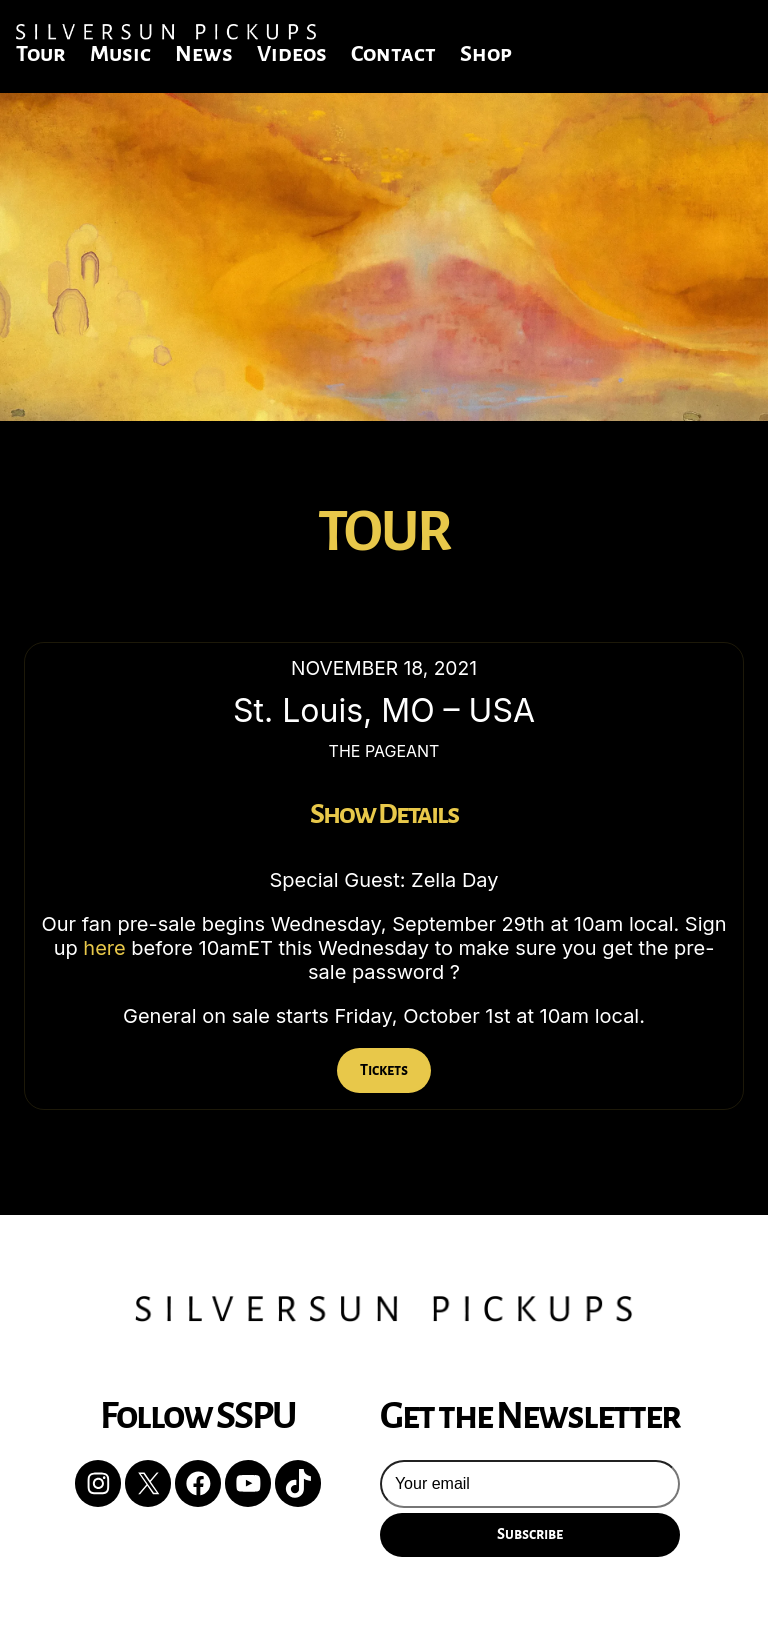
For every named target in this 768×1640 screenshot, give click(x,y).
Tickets (384, 1070)
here (104, 948)
